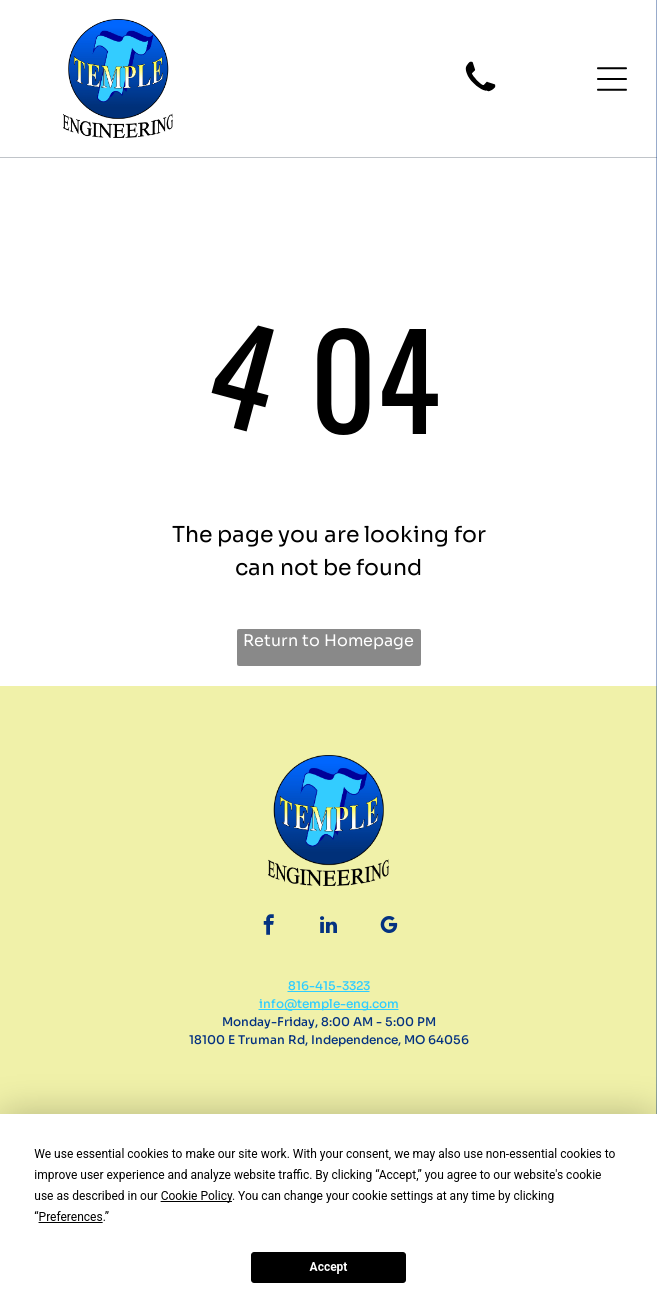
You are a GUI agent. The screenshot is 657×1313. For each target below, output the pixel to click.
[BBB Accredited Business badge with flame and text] (177, 1103)
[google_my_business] (389, 927)
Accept (329, 1267)
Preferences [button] (71, 1217)
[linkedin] (329, 927)
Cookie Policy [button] (196, 1196)
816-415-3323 (329, 985)
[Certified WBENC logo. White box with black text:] (480, 1103)
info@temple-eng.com (329, 1003)
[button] (612, 79)
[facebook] (269, 927)
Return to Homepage (328, 640)
